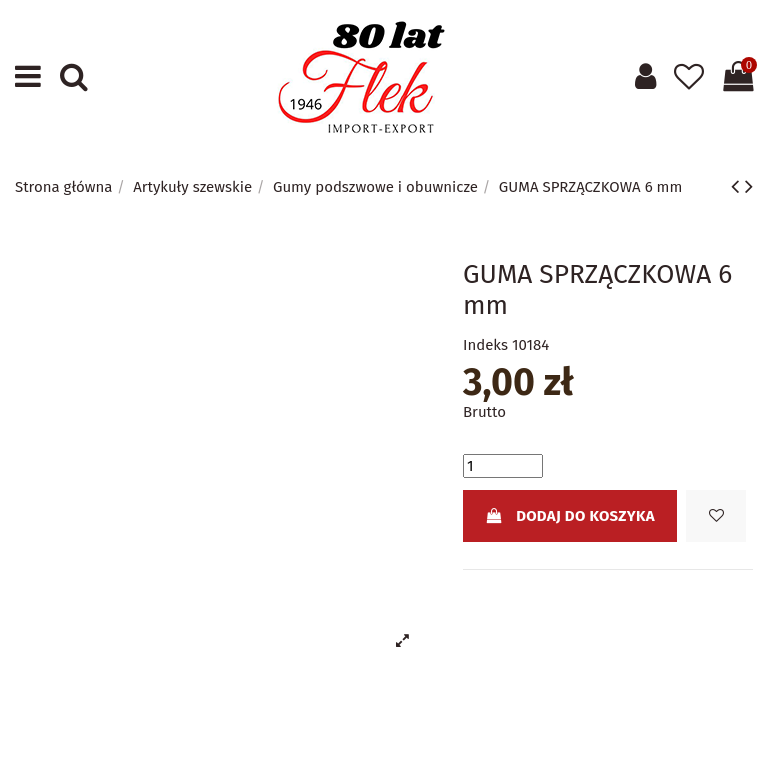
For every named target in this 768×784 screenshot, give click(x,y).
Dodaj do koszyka (569, 516)
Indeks (485, 345)
